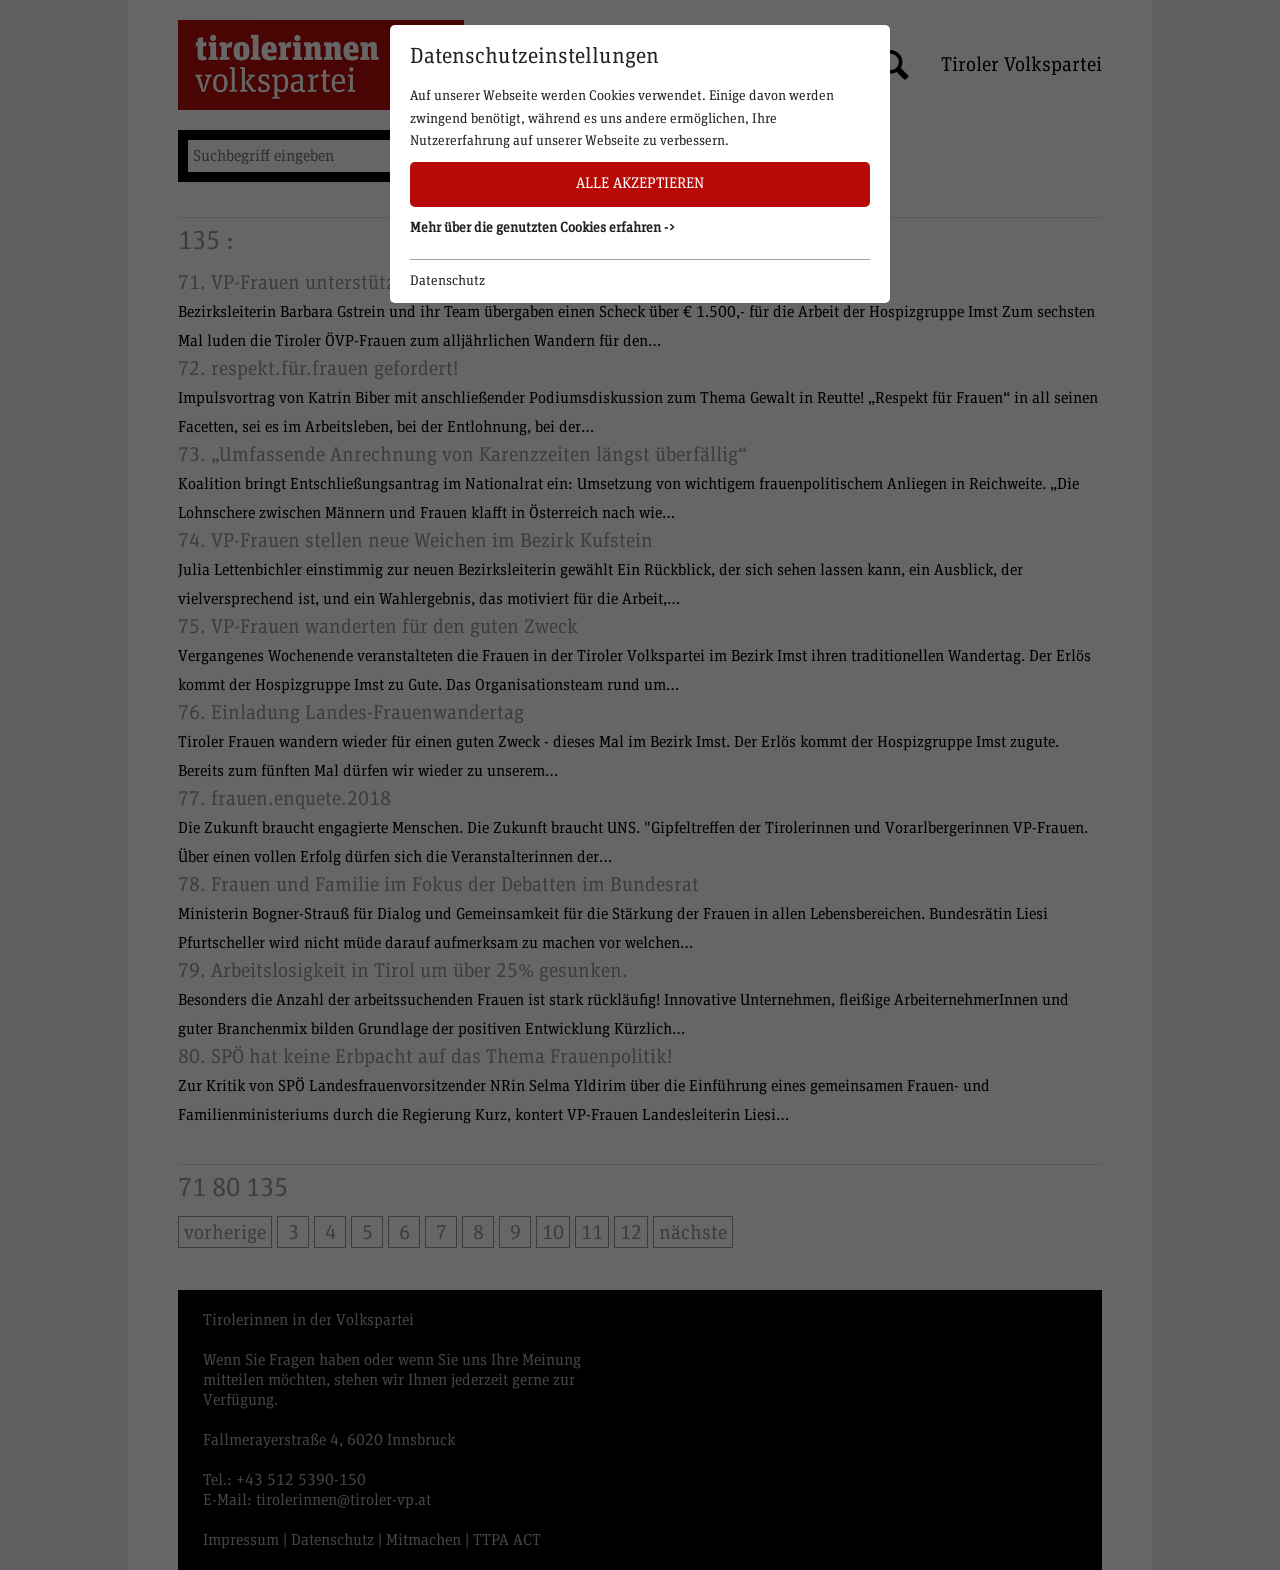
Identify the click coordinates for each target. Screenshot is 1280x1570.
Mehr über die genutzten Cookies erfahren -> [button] (543, 228)
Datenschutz (447, 281)
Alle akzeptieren (640, 183)
